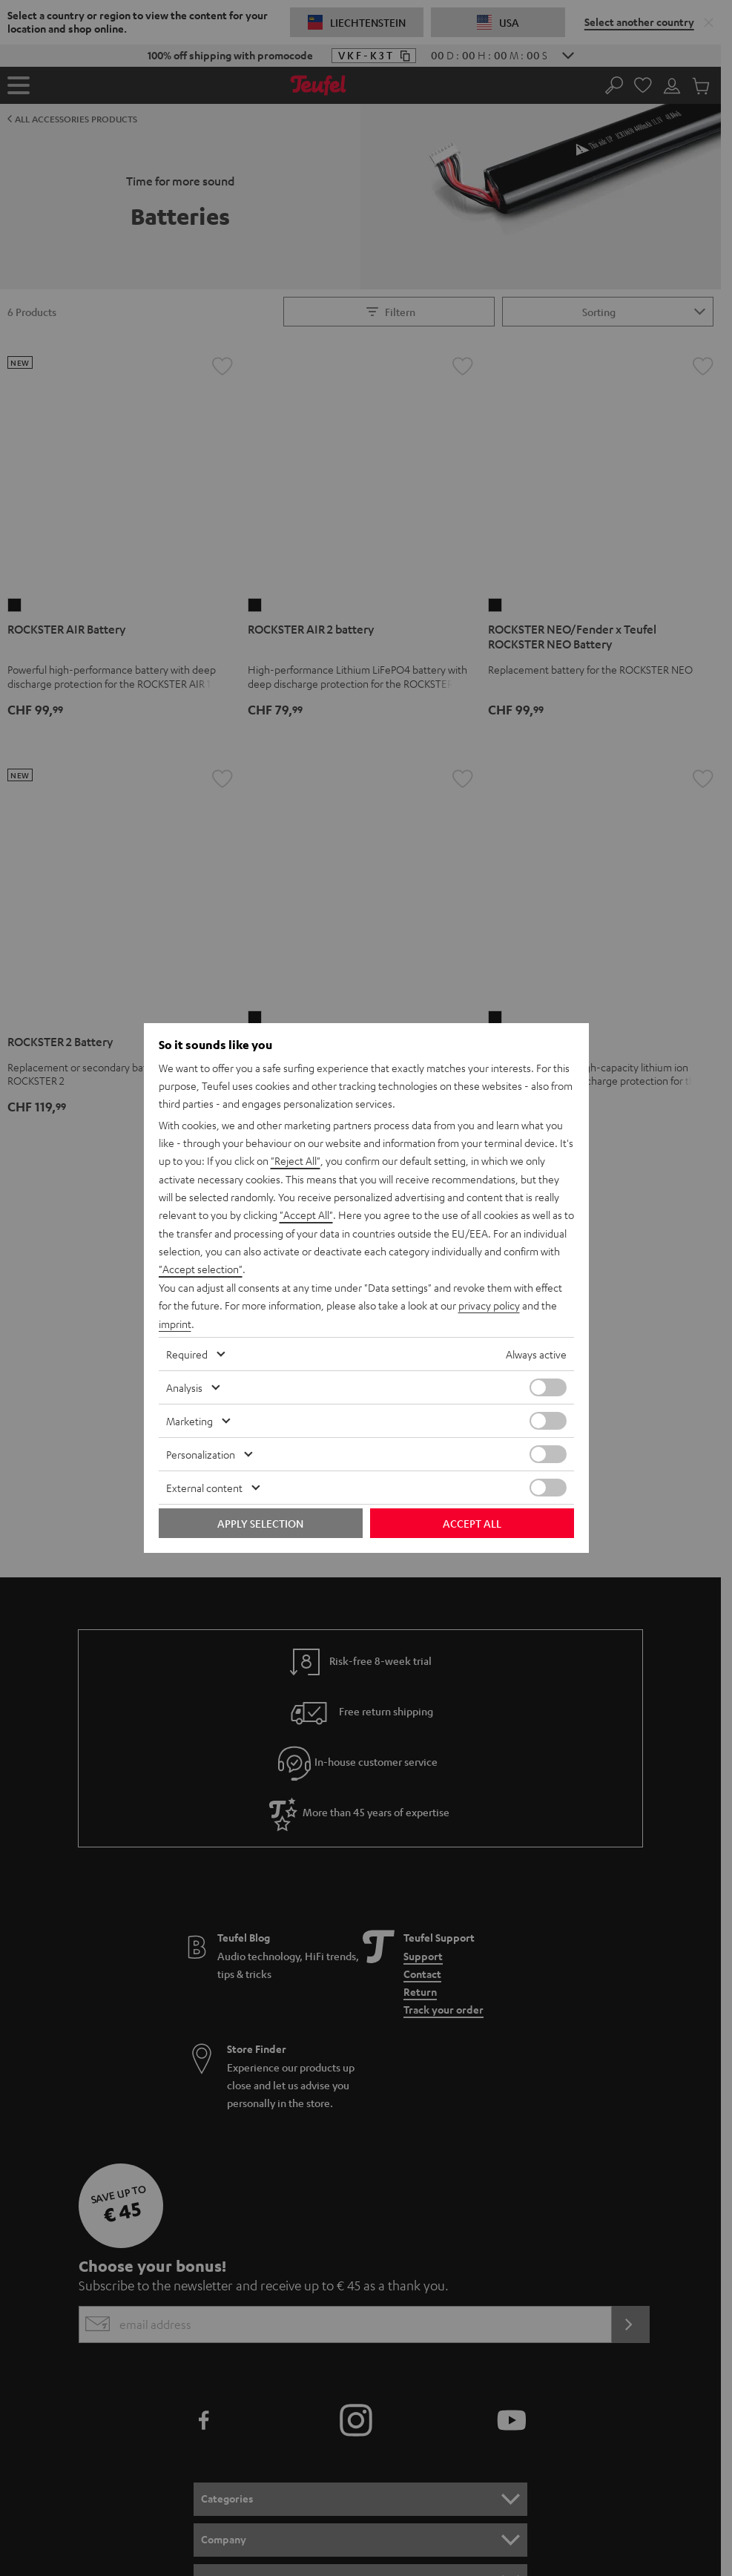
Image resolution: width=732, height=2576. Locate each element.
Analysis (184, 1386)
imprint (175, 1323)
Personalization (200, 1452)
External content (204, 1486)
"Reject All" (295, 1162)
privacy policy (489, 1305)
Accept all (472, 1521)
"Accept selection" (201, 1269)
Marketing (189, 1419)
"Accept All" (306, 1216)
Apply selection (260, 1521)
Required (187, 1352)
